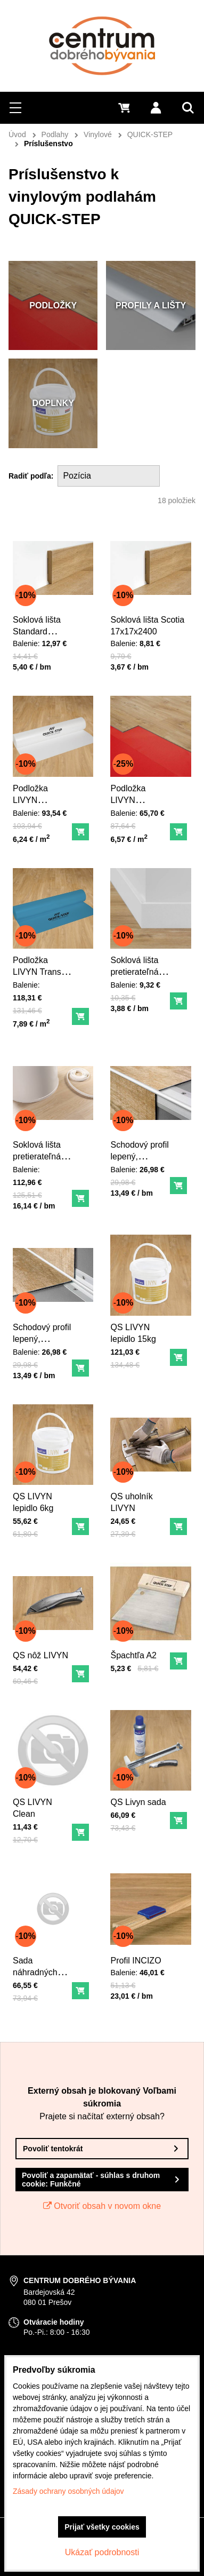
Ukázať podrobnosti (102, 2552)
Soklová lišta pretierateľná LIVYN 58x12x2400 (135, 975)
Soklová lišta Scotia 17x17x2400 (147, 623)
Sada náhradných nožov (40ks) (38, 1969)
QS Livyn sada (139, 1800)
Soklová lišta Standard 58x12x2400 (38, 629)
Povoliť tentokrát (53, 2148)
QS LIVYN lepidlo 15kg (134, 1330)
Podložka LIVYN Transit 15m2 (40, 970)
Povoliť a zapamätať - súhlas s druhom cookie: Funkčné (91, 2179)
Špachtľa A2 (134, 1653)
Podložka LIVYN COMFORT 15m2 (35, 803)
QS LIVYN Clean (34, 1805)
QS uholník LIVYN (132, 1499)
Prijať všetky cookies (102, 2527)
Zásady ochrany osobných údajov (68, 2491)
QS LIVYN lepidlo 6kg (34, 1499)
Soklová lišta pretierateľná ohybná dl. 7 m (42, 1155)
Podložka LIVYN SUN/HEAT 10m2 (132, 803)
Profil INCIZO (136, 1958)
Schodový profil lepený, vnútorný (43, 1336)
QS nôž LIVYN (41, 1653)
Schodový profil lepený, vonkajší (140, 1155)
